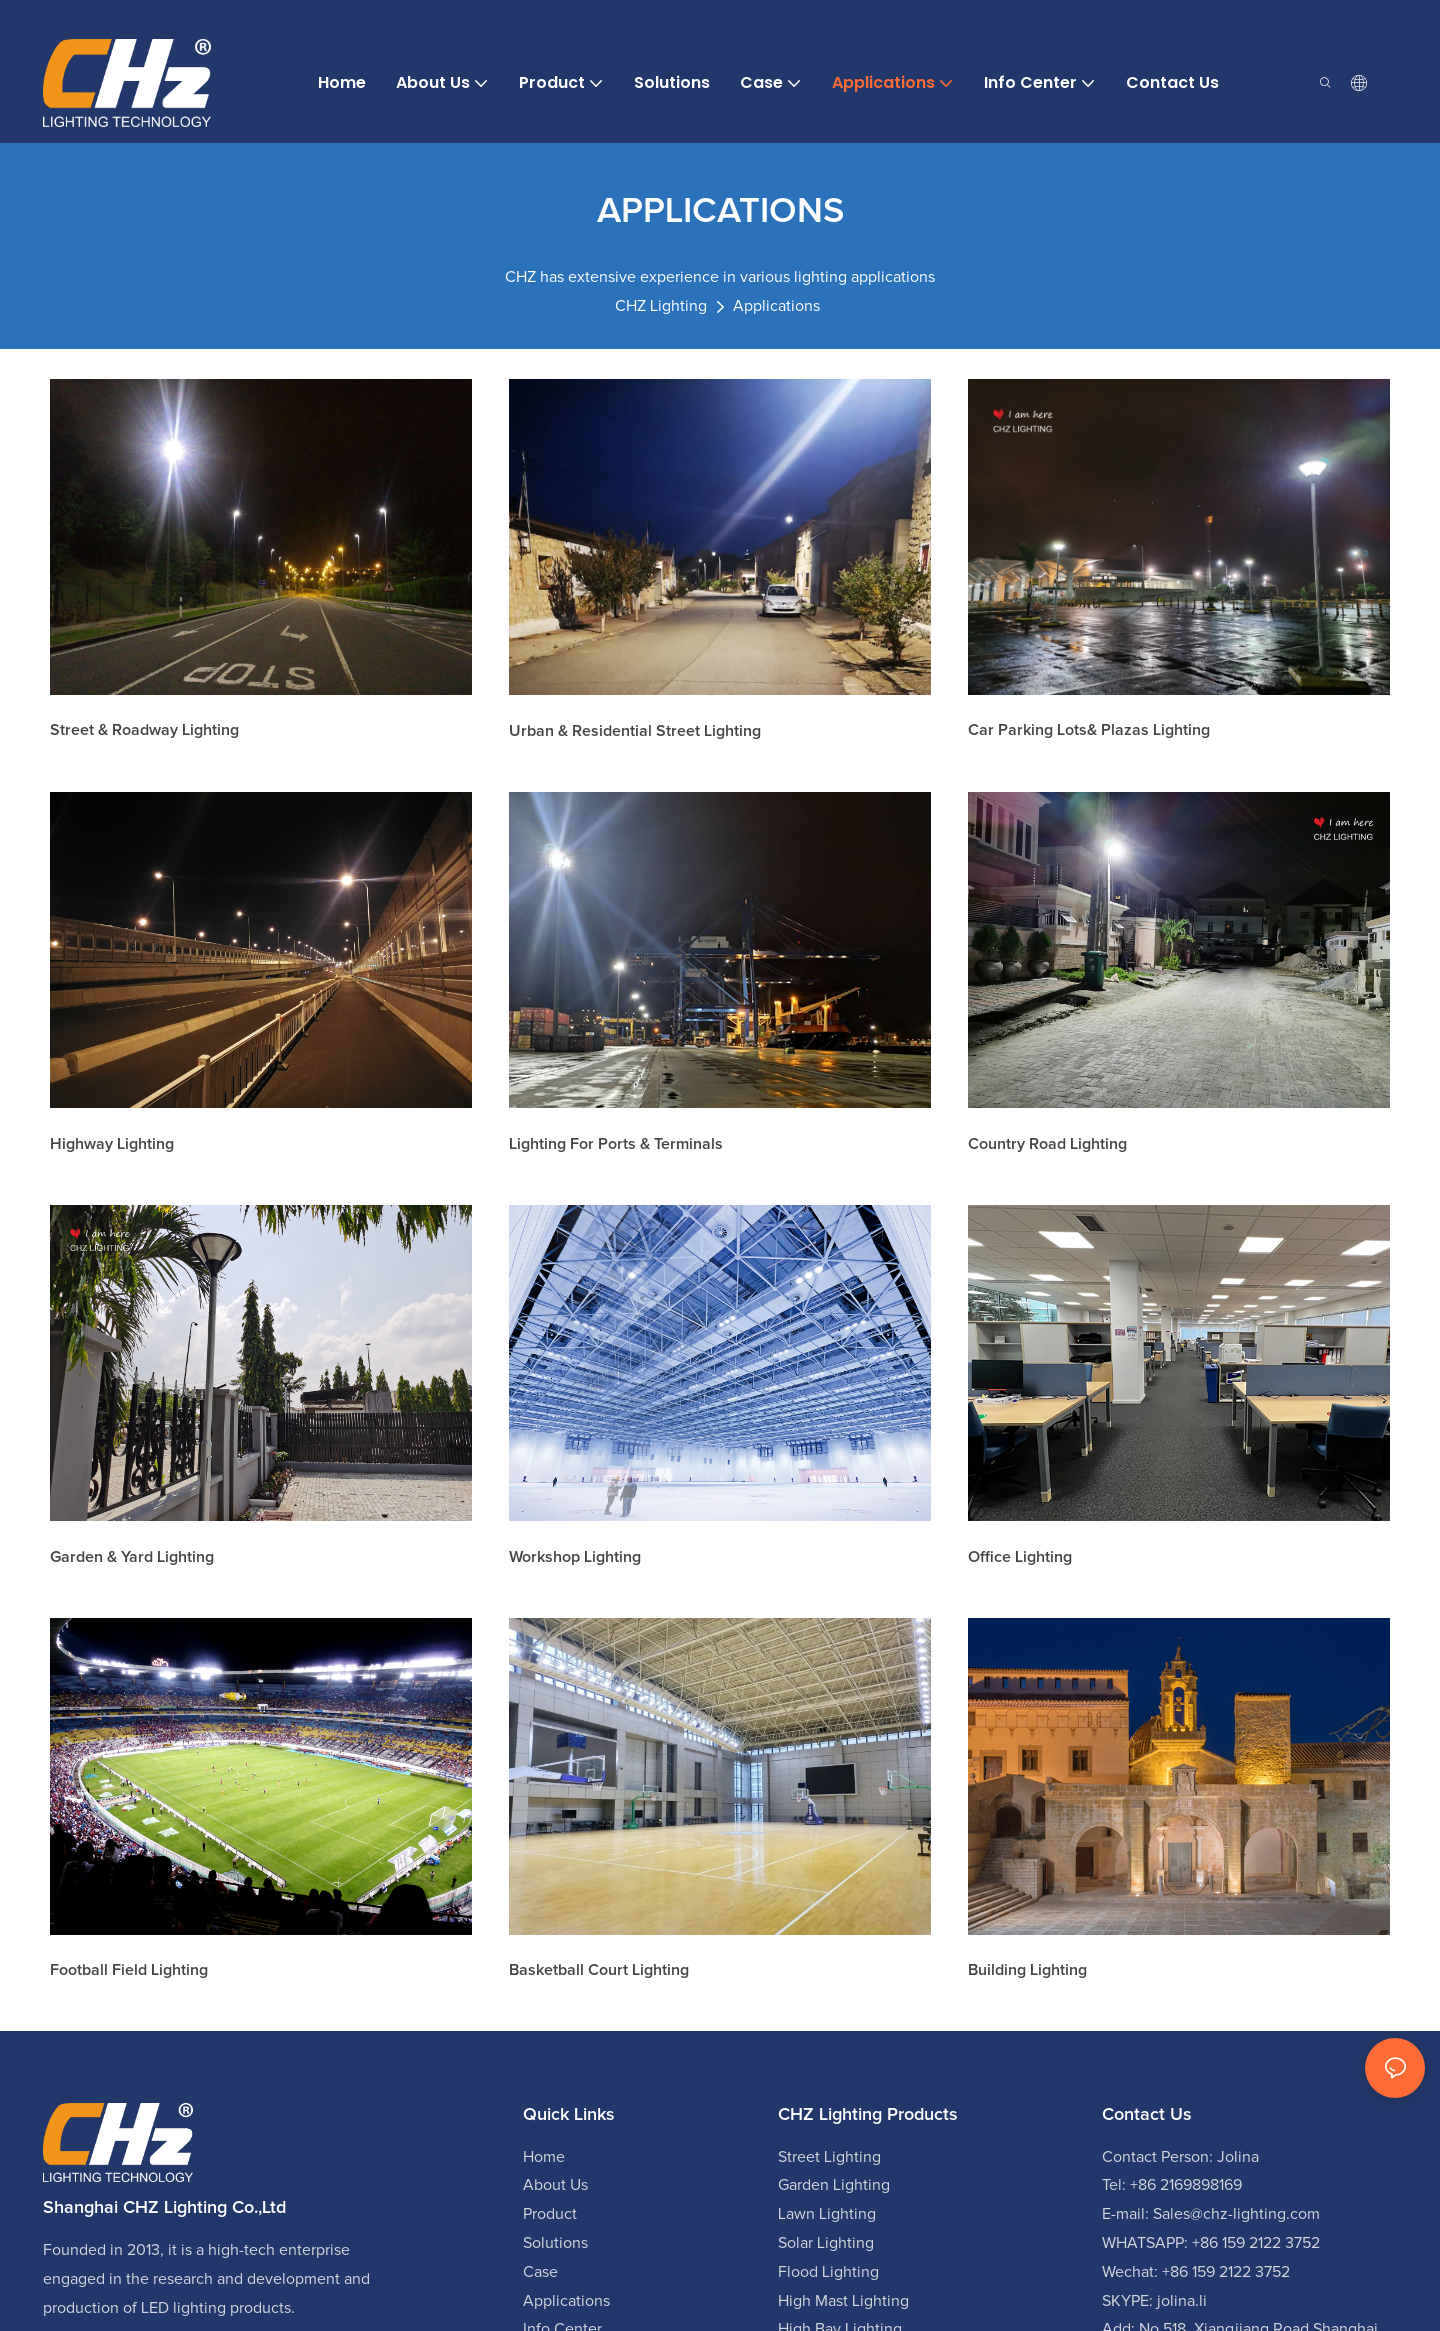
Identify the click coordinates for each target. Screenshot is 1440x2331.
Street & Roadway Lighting (144, 730)
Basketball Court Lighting (599, 1970)
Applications (776, 306)
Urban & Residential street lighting (635, 731)
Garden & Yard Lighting (132, 1557)
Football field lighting (129, 1970)
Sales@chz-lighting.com (1236, 2214)
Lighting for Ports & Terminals (616, 1144)
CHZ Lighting (661, 306)
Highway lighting (112, 1144)
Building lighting (1027, 1970)
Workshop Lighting (575, 1557)
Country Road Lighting (1047, 1144)
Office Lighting (1020, 1557)
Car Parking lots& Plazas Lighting (1089, 730)
